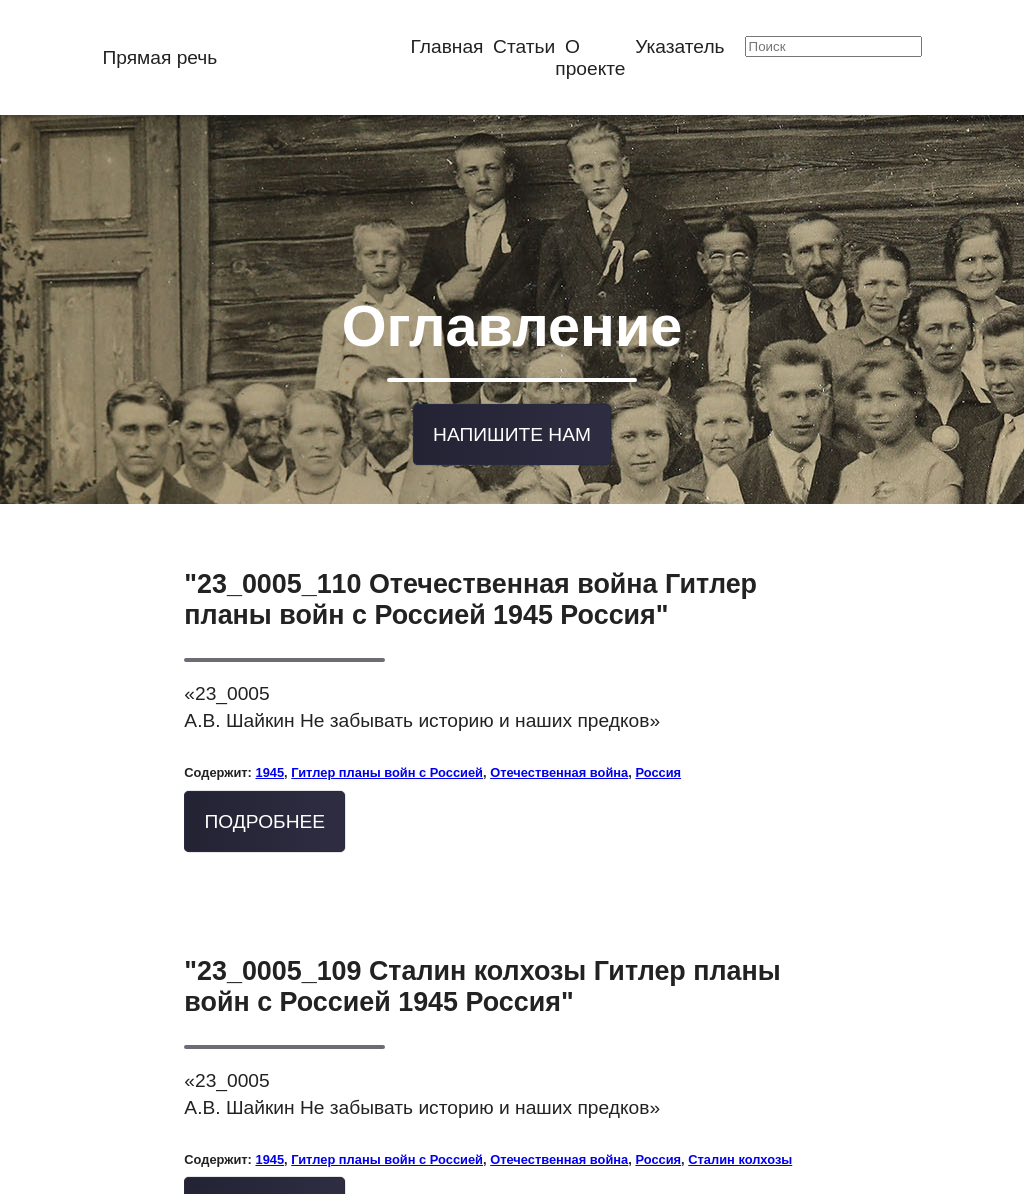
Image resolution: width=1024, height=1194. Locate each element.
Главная (446, 46)
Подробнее (265, 813)
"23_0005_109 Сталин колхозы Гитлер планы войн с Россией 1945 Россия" (482, 978)
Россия (658, 765)
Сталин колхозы (740, 1151)
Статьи (524, 46)
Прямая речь (159, 57)
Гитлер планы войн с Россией (387, 765)
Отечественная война (559, 765)
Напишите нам (512, 427)
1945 (269, 765)
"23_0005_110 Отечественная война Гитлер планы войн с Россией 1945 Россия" (470, 592)
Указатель (679, 46)
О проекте (590, 57)
